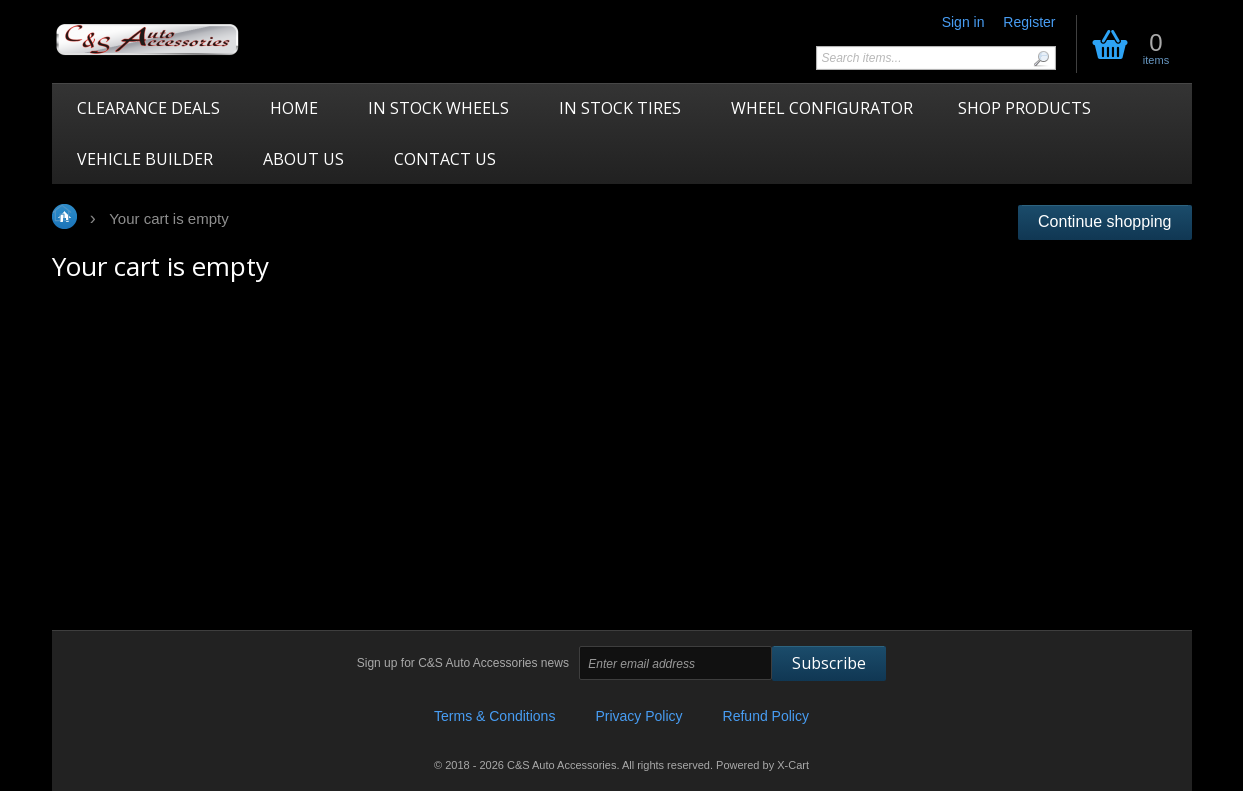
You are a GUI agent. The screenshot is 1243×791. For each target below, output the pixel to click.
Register (1029, 22)
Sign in (963, 22)
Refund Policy (766, 716)
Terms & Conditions (494, 716)
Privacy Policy (638, 716)
